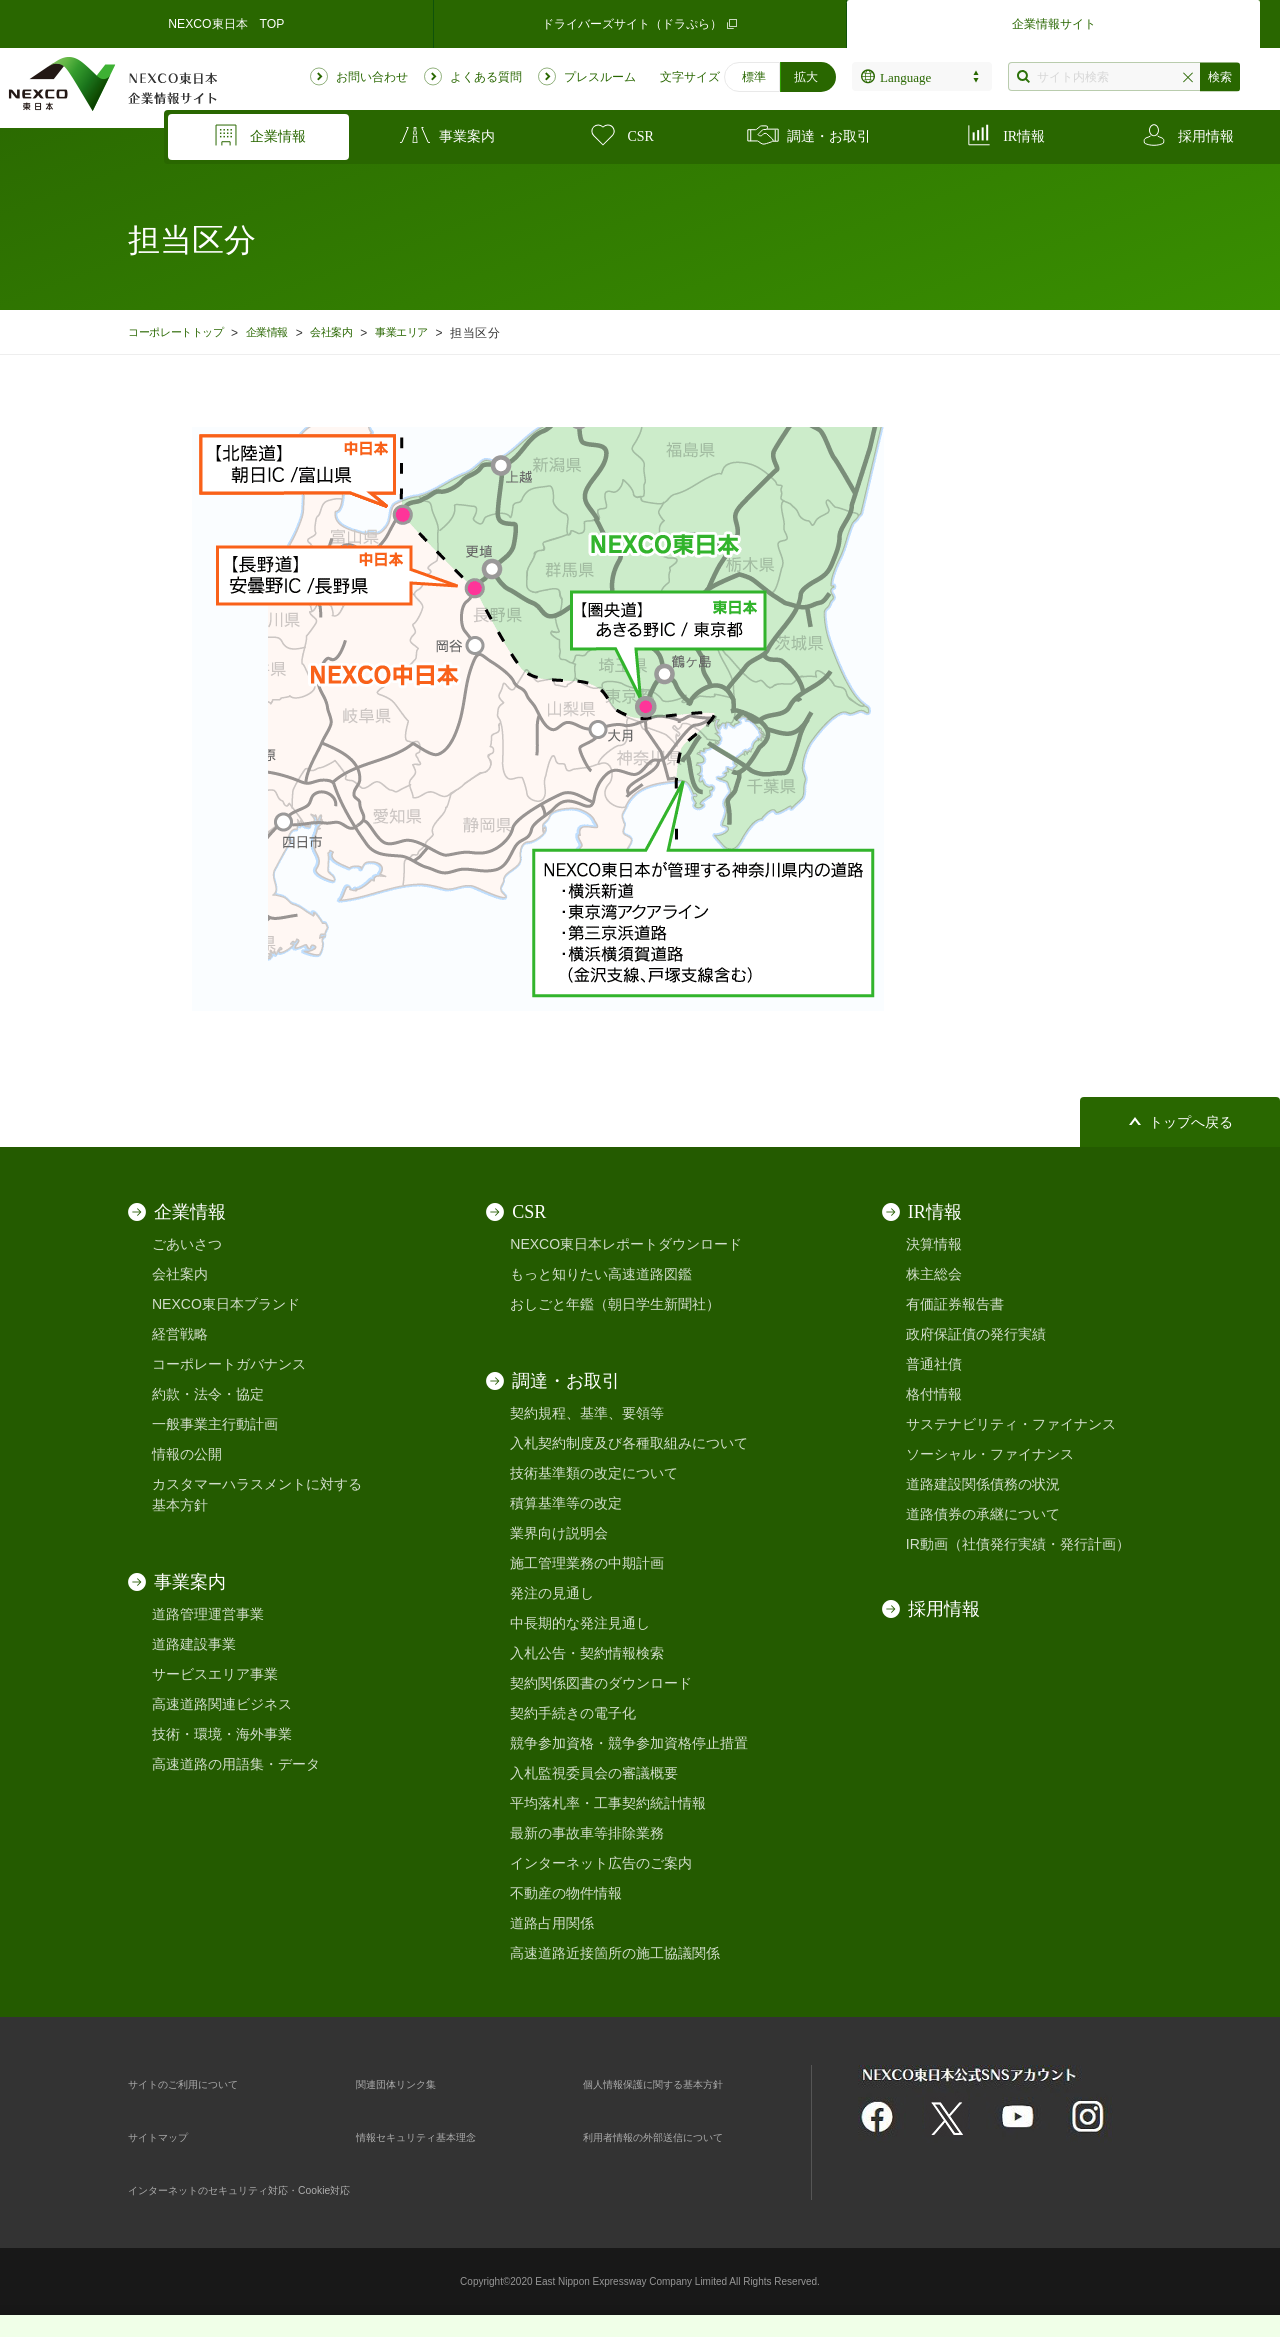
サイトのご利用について (205, 2083)
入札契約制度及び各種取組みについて (629, 1443)
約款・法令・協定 (208, 1394)
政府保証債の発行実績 (976, 1334)
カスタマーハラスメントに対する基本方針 (257, 1494)
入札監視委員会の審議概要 (594, 1773)
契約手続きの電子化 (573, 1713)
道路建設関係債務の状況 (983, 1484)
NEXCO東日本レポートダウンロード (626, 1244)
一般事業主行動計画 (215, 1424)
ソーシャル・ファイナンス (990, 1454)
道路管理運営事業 (208, 1614)
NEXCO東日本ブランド (226, 1304)
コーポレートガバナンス (229, 1364)
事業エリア (439, 332)
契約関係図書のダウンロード (601, 1683)
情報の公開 (187, 1454)
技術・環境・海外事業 (222, 1734)
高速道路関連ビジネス (222, 1704)
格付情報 (934, 1394)
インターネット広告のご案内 (601, 1863)
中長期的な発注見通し (580, 1623)
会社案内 (360, 332)
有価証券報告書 (955, 1304)
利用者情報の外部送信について (681, 2136)
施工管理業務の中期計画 (587, 1563)
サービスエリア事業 (215, 1674)
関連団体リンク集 (412, 2083)
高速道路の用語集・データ (236, 1764)
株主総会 (934, 1274)
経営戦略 (180, 1334)
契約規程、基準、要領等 (587, 1413)
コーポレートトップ (184, 332)
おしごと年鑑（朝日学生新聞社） (615, 1304)
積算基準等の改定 (566, 1503)
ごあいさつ (187, 1244)
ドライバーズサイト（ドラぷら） (640, 24)
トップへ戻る (1191, 1122)
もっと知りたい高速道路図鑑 (601, 1274)
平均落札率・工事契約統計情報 (608, 1803)
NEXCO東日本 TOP (226, 24)
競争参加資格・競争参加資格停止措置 (629, 1743)
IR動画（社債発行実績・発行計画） (1018, 1544)
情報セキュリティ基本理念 (440, 2136)
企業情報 (288, 332)
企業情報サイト (1054, 24)
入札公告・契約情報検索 (587, 1653)
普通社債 (934, 1364)
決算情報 (934, 1244)
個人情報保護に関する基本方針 (681, 2083)
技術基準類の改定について (594, 1473)
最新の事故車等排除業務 (587, 1833)
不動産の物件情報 (566, 1893)
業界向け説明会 (559, 1533)
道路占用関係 (552, 1923)
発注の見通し (552, 1593)
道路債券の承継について (983, 1514)
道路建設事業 (194, 1644)
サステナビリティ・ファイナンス (1011, 1424)
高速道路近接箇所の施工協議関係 (615, 1953)
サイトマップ (170, 2136)
